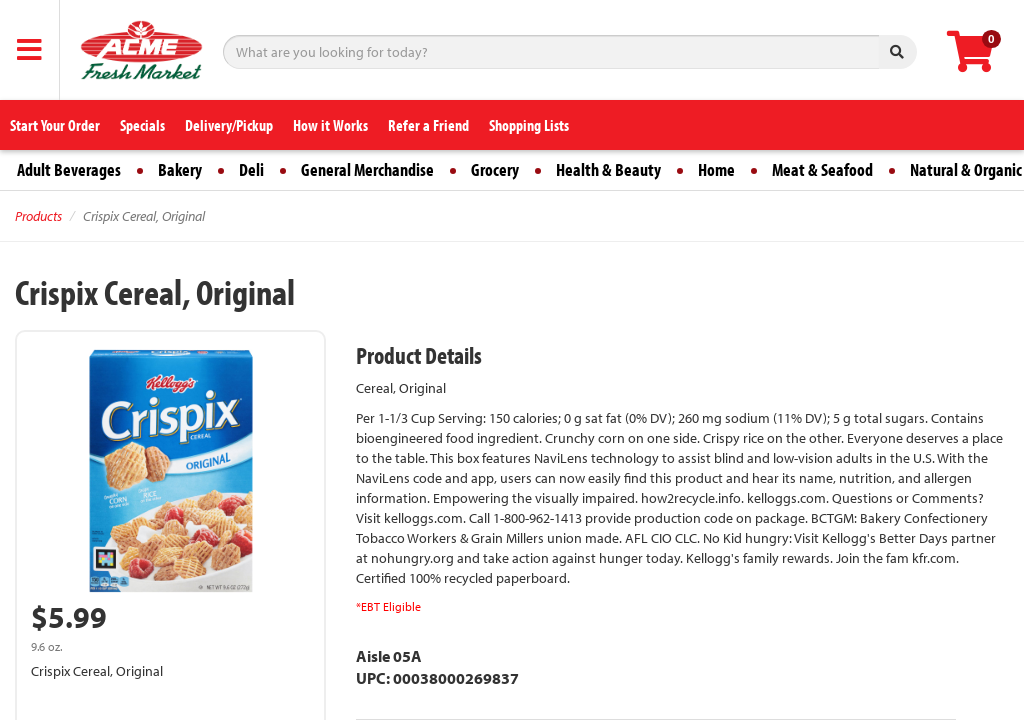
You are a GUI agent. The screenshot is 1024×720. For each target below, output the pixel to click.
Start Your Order (55, 125)
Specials (142, 125)
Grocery (495, 169)
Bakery (180, 169)
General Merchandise (367, 169)
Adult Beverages (69, 169)
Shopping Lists (529, 125)
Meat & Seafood (822, 169)
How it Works (330, 125)
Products (38, 216)
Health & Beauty (608, 169)
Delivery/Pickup (229, 125)
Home (716, 169)
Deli (251, 169)
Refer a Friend (428, 125)
